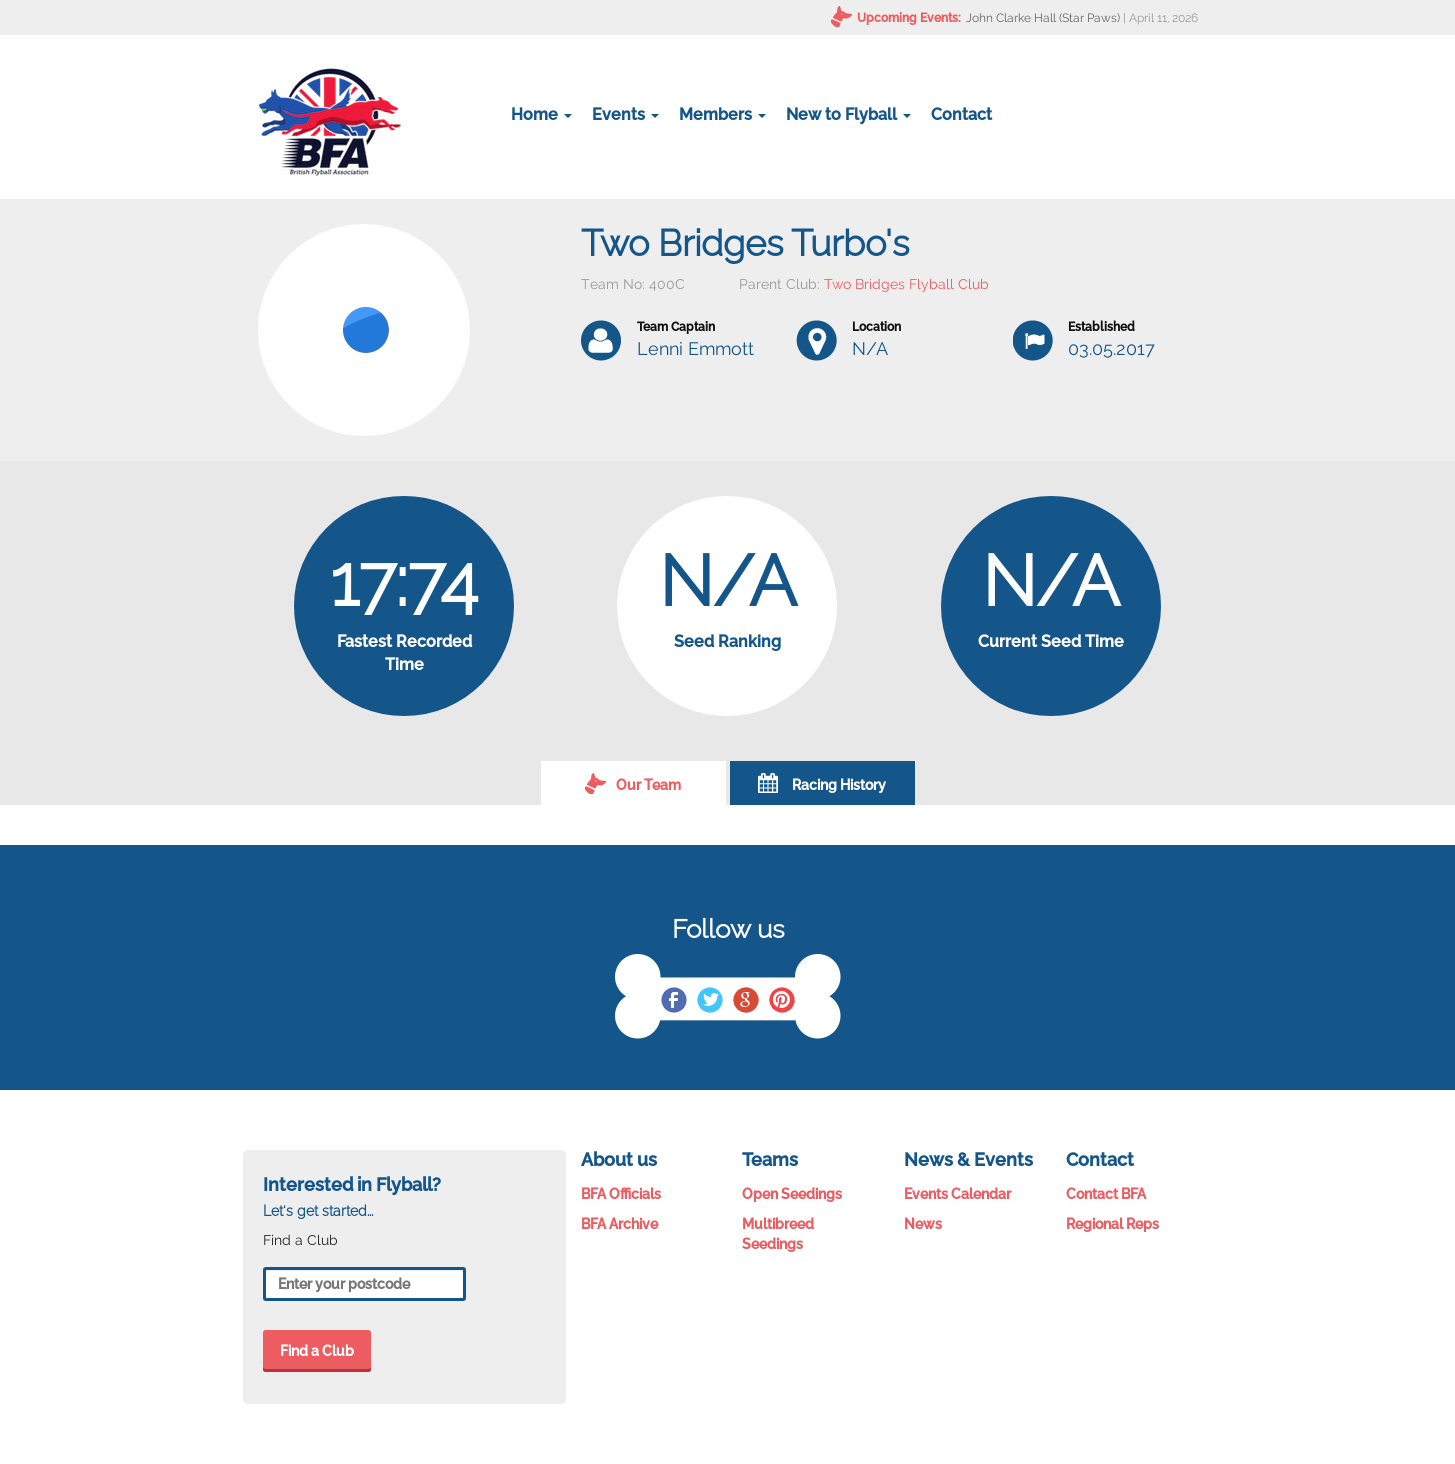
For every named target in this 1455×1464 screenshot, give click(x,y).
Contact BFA (1106, 1194)
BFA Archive (619, 1224)
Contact (961, 114)
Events (625, 114)
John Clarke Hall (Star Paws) (1043, 18)
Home (541, 114)
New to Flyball (848, 114)
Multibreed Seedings (778, 1234)
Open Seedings (792, 1194)
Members (722, 114)
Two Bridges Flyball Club (906, 284)
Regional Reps (1112, 1224)
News (923, 1224)
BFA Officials (621, 1194)
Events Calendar (957, 1194)
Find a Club (317, 1351)
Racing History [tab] (822, 783)
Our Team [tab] (633, 783)
